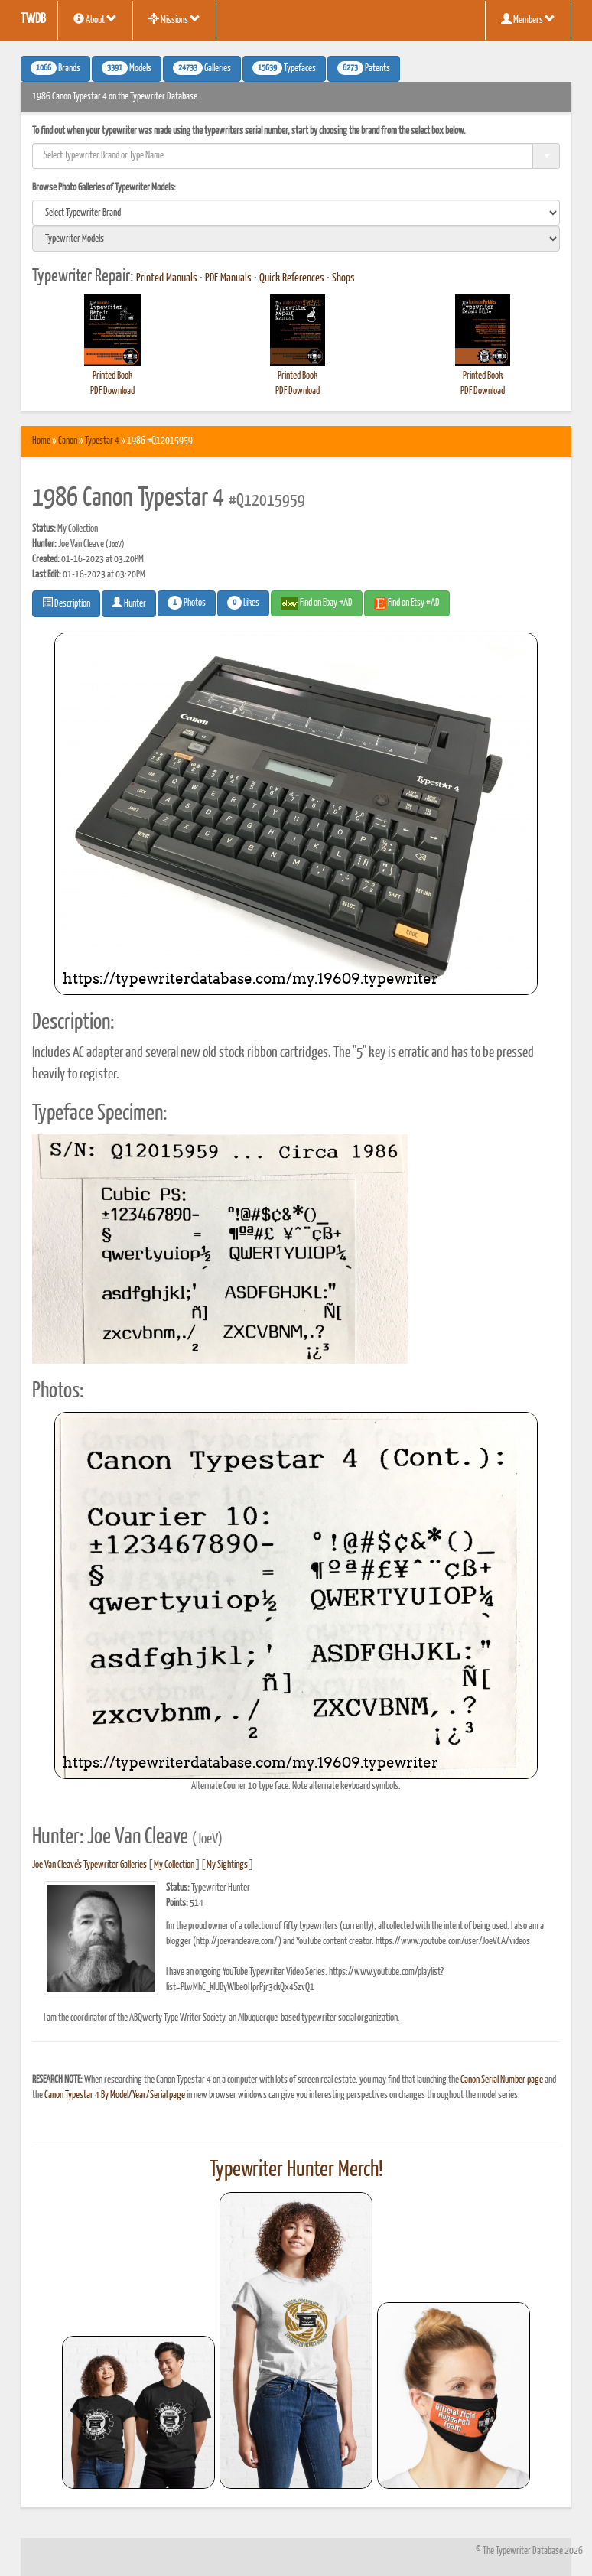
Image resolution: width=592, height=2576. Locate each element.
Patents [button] (363, 68)
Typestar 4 (102, 441)
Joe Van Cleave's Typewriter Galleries (89, 1865)
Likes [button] (243, 603)
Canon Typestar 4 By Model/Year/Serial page (114, 2095)
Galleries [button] (202, 68)
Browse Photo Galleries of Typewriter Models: (104, 188)
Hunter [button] (129, 603)
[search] (296, 213)
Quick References (291, 278)
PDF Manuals (228, 278)
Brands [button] (55, 68)
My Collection (174, 1865)
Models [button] (126, 68)
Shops (343, 278)
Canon (67, 441)
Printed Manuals (166, 278)
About (95, 19)
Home (41, 441)
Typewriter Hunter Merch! (296, 2170)
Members (528, 19)
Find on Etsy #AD (407, 603)
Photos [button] (187, 603)
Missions (174, 19)
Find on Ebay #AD (317, 603)
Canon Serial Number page (501, 2080)
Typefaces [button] (284, 68)
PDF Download (112, 391)
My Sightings (227, 1865)
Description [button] (66, 603)
